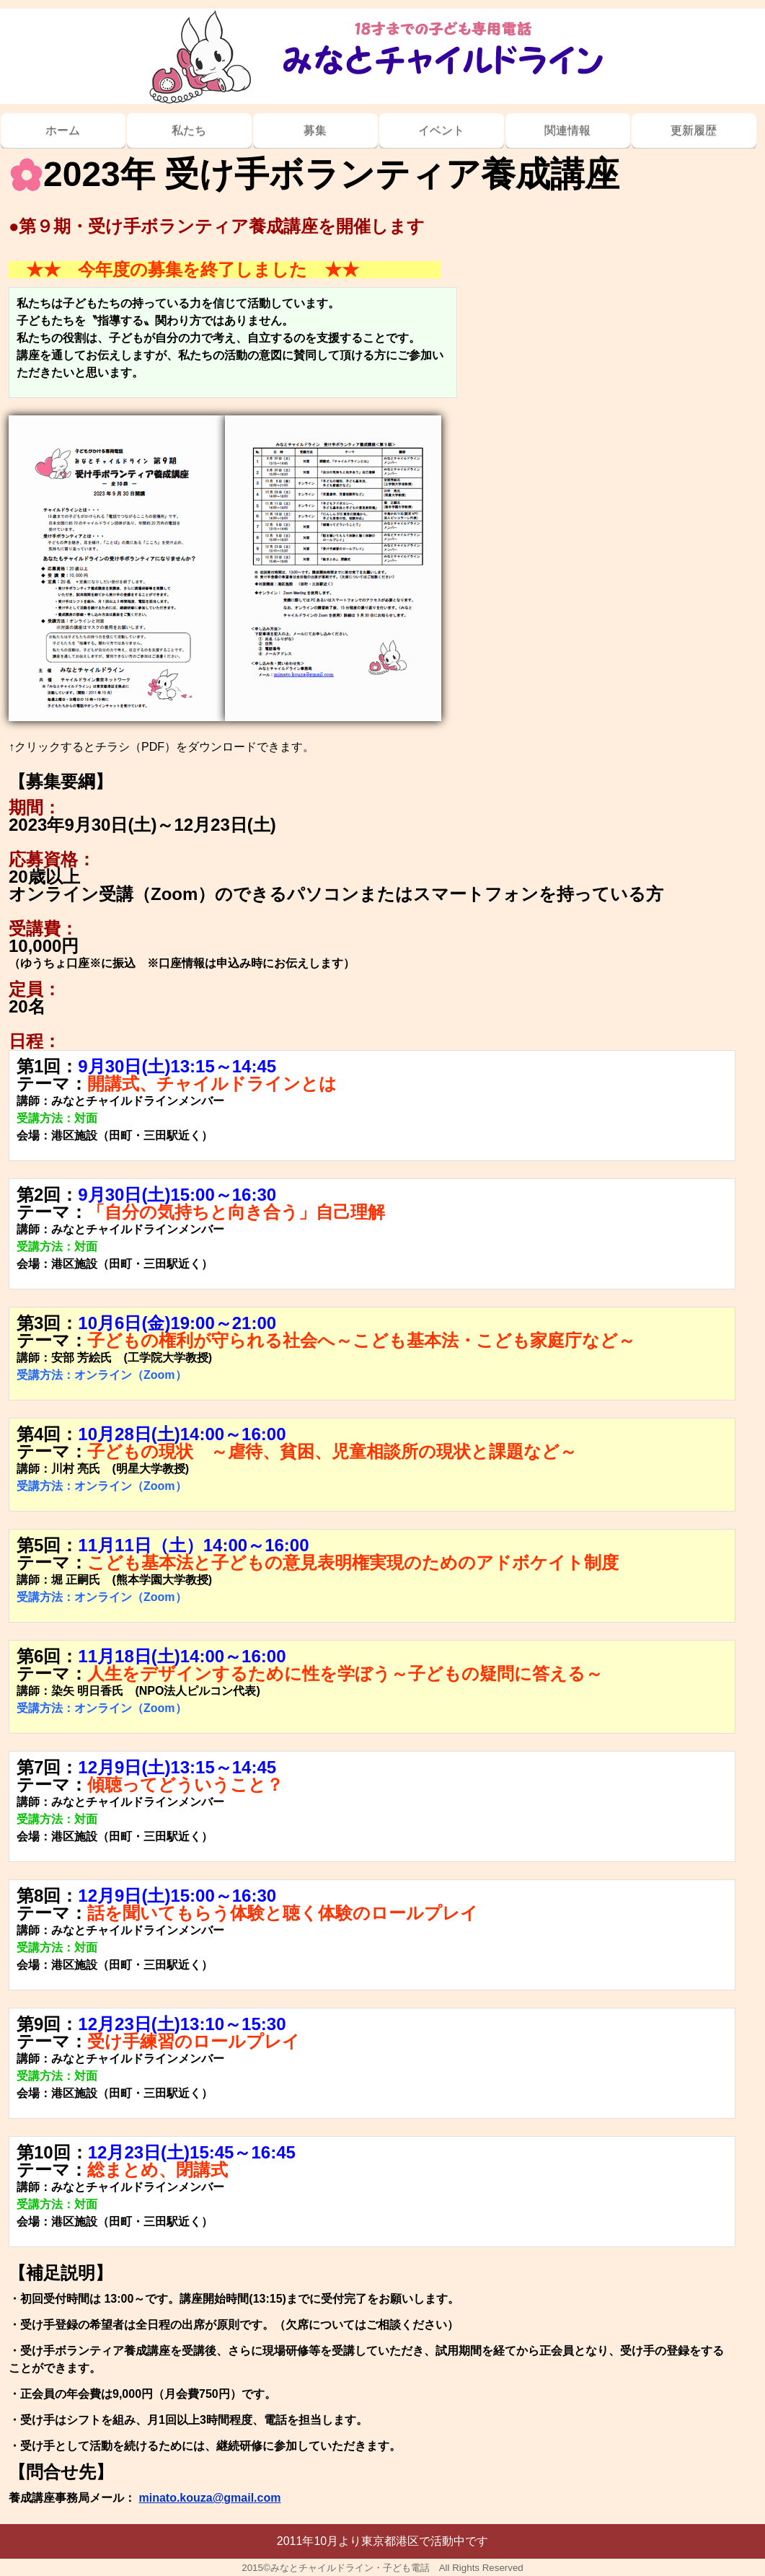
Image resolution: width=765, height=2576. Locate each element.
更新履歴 (694, 130)
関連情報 (567, 130)
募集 (315, 130)
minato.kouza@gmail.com (209, 2498)
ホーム (62, 130)
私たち (189, 130)
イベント (441, 130)
